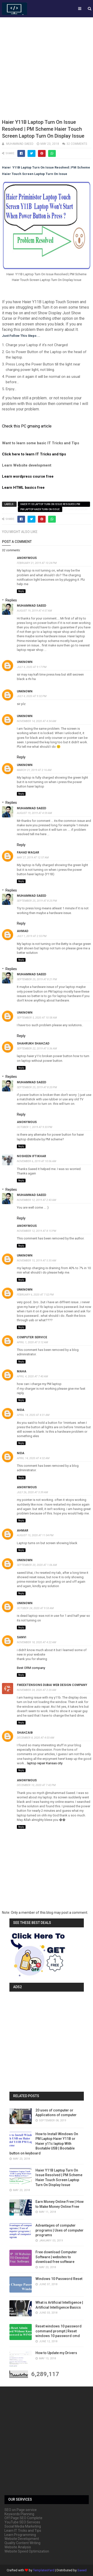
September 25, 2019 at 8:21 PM (37, 979)
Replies (11, 600)
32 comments (76, 144)
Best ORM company (31, 1668)
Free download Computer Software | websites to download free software (56, 2257)
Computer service (32, 1337)
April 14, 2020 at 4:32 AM (33, 1458)
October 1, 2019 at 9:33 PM (34, 1127)
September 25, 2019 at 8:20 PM (37, 1087)
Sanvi (21, 1637)
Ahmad (22, 931)
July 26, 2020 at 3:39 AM (32, 1492)
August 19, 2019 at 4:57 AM (34, 610)
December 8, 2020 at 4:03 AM (35, 1737)
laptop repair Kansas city (44, 1763)
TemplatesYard (43, 2570)
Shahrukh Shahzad (33, 1043)
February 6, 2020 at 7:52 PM (35, 1294)
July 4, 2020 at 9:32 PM (31, 696)
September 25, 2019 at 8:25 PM (37, 900)
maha (21, 1371)
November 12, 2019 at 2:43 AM (36, 1200)
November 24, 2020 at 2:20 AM (36, 1690)
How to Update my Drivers (56, 2353)
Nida (20, 1410)
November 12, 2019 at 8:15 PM (36, 1231)
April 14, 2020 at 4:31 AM (33, 1415)
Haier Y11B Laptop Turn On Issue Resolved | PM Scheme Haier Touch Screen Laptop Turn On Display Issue (54, 505)
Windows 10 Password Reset (58, 2279)
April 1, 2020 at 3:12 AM (32, 1342)
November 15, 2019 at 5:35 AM (36, 1260)
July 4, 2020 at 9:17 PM (31, 667)
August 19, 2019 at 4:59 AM (34, 813)
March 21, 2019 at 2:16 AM (34, 770)
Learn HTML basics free (24, 487)
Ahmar (22, 1530)
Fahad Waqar (28, 852)
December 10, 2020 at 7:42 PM (36, 1785)
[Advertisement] (46, 67)
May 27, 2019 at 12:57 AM (33, 857)
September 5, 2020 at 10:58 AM (37, 1017)
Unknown (24, 662)
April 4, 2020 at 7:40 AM (32, 1376)
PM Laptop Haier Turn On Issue (40, 509)
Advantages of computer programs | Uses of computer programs (59, 2230)
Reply (21, 591)
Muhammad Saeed (31, 605)
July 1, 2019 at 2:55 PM (31, 936)
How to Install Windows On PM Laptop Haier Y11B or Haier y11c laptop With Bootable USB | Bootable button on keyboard (43, 2143)
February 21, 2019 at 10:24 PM (37, 563)
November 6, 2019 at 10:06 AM (36, 1161)
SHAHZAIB (25, 1732)
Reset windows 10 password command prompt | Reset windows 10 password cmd (58, 2331)
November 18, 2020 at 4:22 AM (36, 1642)
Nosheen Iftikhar (31, 1156)
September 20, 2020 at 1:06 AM (37, 1565)
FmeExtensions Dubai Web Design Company (52, 1685)
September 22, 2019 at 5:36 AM (37, 1048)
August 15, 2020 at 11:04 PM (35, 1535)
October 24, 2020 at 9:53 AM (35, 1608)
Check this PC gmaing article (27, 426)
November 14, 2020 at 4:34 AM (36, 721)
